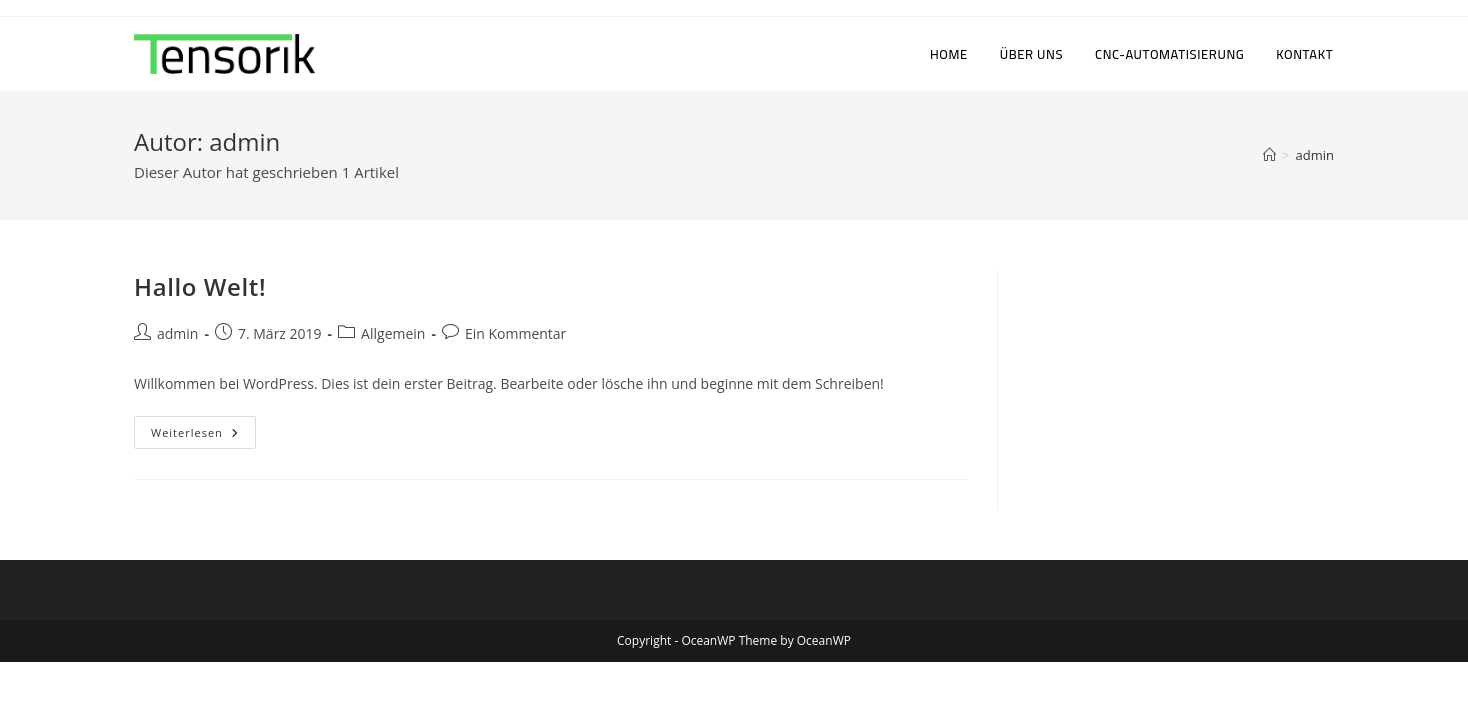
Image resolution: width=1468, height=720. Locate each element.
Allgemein (393, 333)
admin (1315, 155)
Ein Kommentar (515, 333)
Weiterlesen (203, 436)
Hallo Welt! (200, 286)
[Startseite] (1269, 155)
